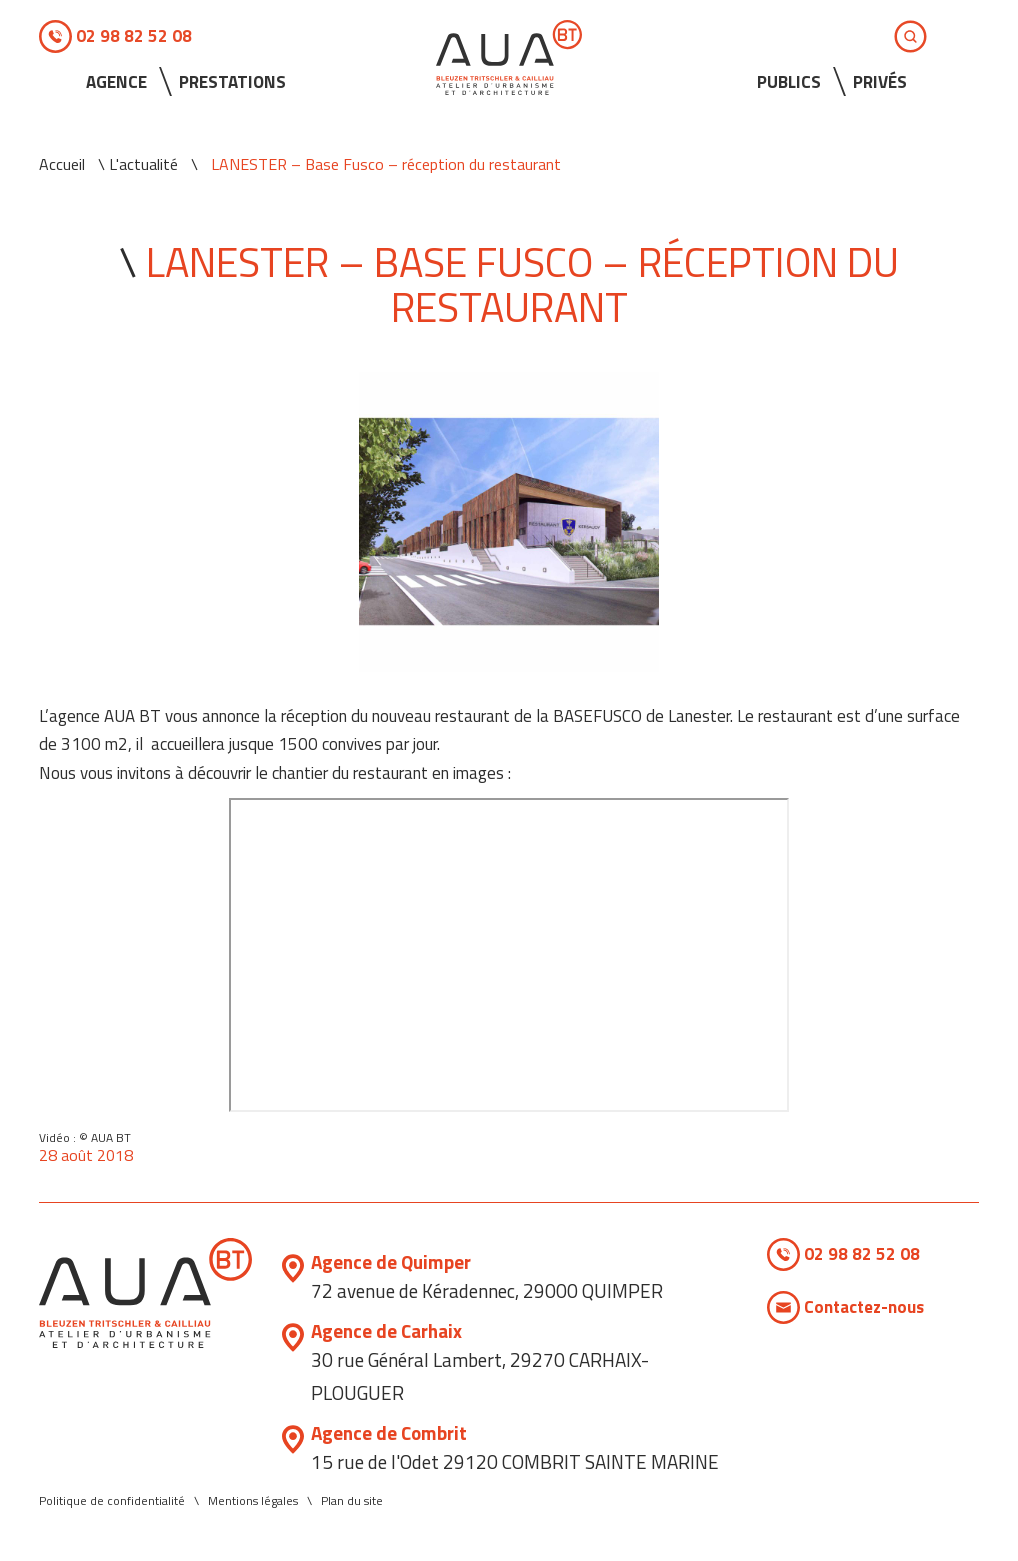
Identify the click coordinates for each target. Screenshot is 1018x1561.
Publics (789, 82)
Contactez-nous (864, 1307)
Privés (880, 82)
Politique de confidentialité (112, 1500)
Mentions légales (253, 1500)
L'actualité (143, 164)
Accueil (62, 164)
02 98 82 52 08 (134, 36)
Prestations (232, 82)
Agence (116, 82)
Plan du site (352, 1500)
